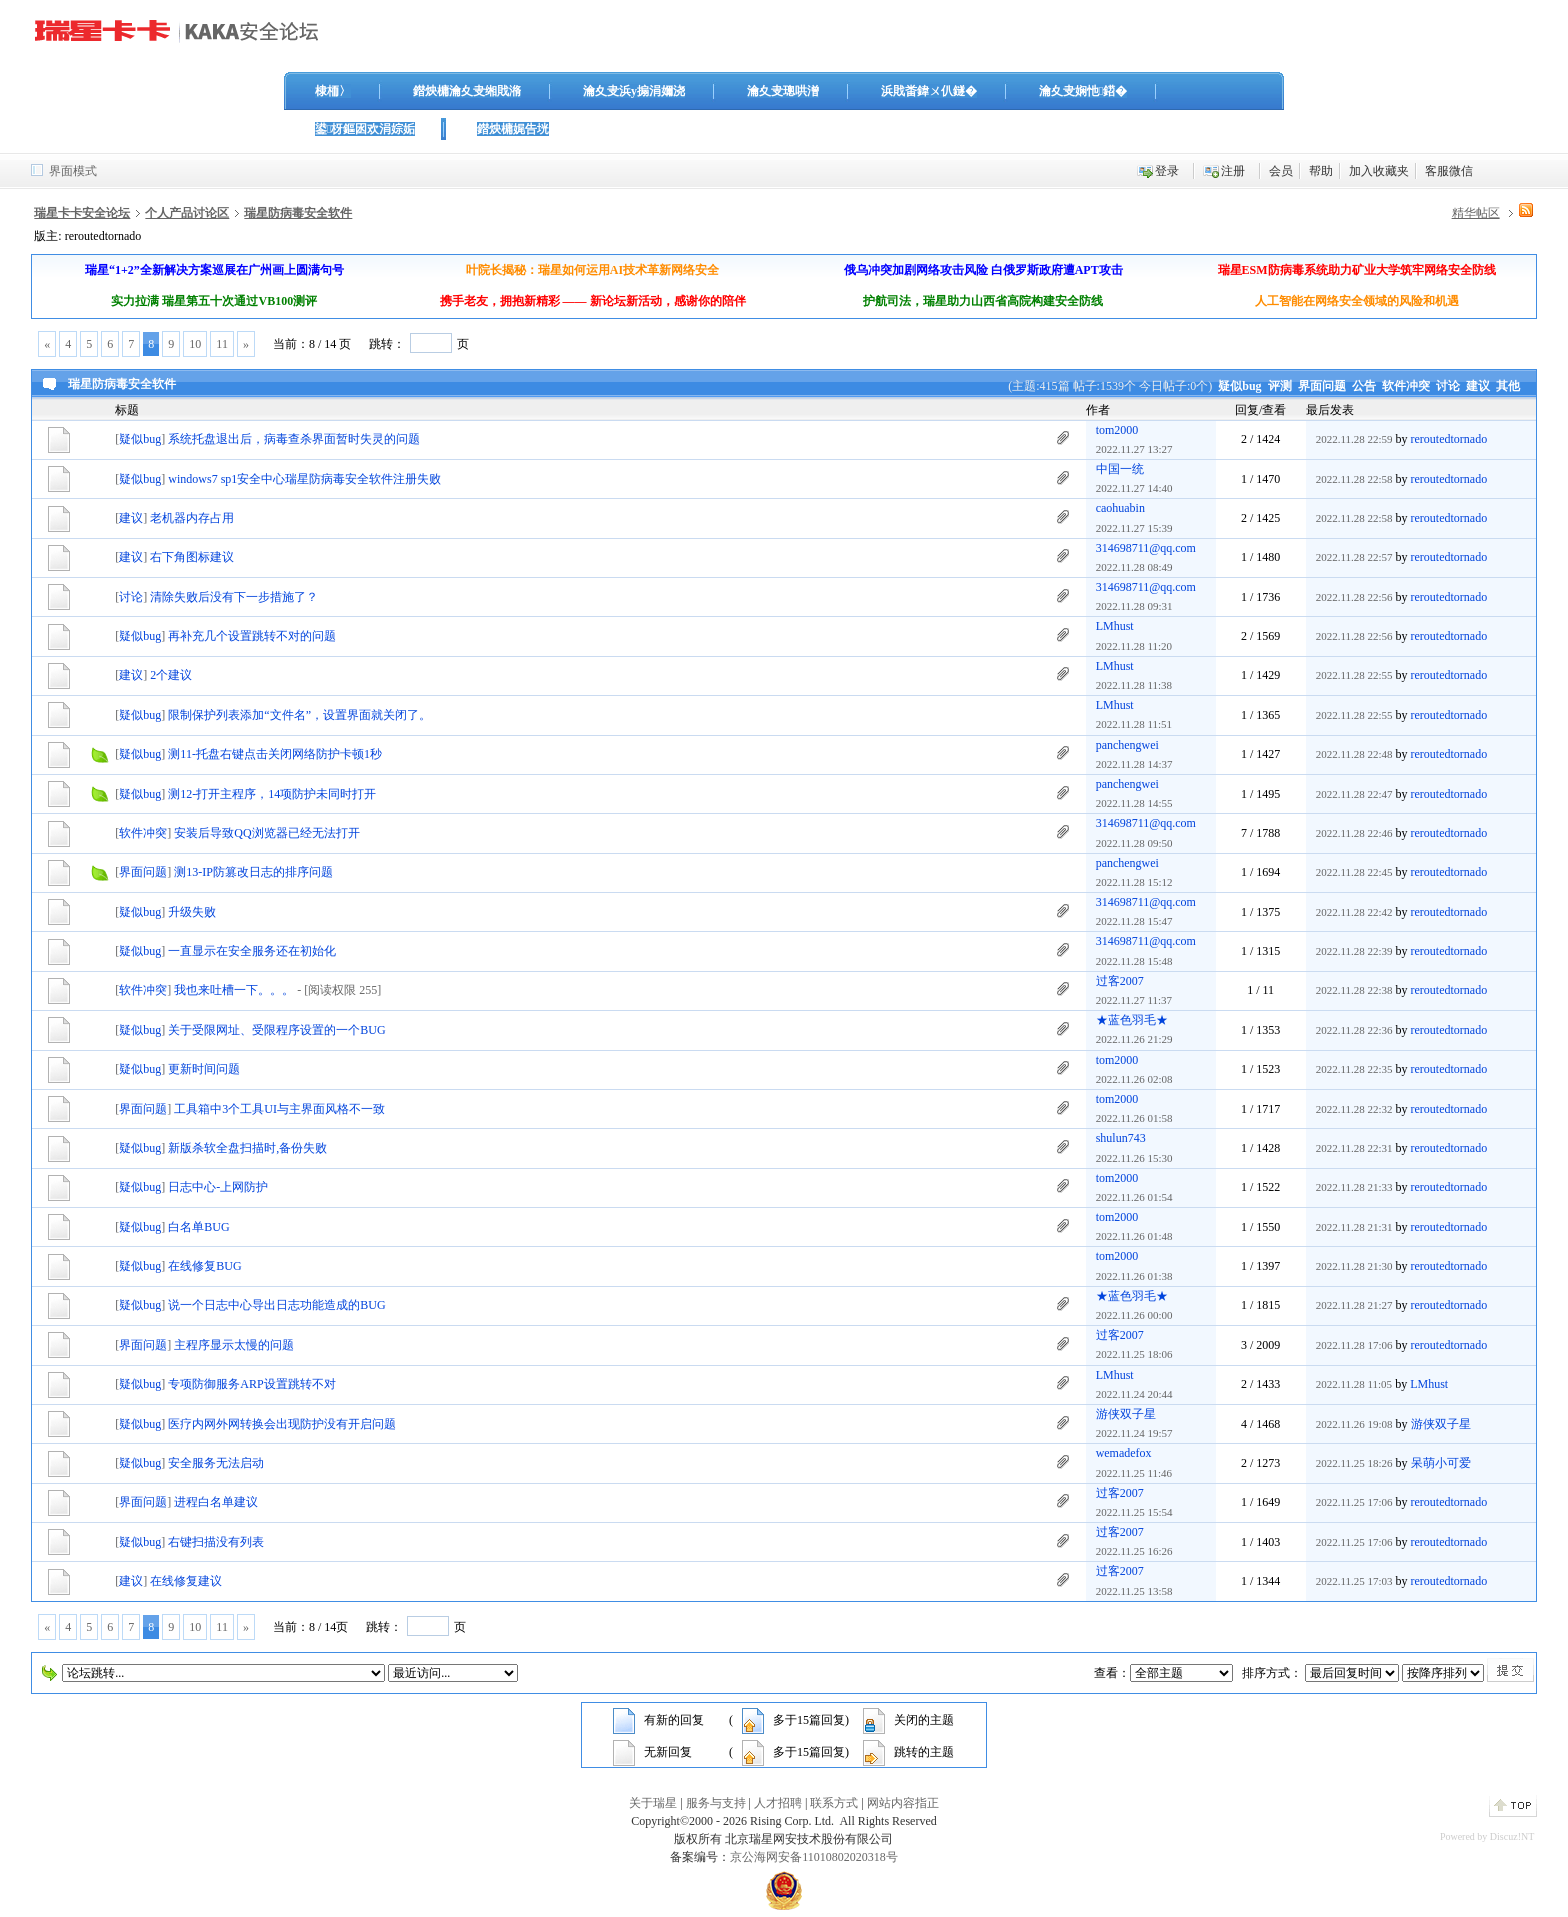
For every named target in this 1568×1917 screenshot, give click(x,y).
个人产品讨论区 (187, 213)
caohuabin (1120, 508)
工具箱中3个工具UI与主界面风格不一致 (279, 1109)
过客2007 (1120, 981)
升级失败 (192, 912)
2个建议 (171, 675)
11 (222, 344)
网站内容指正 (903, 1803)
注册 (1233, 171)
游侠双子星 (1126, 1414)
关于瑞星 (653, 1803)
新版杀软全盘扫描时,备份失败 (247, 1148)
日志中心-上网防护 (218, 1187)
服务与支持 (716, 1803)
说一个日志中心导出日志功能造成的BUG (276, 1305)
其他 (1508, 386)
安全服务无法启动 (216, 1463)
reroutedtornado (1449, 439)
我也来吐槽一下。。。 (234, 990)
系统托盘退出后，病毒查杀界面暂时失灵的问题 (294, 439)
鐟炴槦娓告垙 (513, 129)
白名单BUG (198, 1227)
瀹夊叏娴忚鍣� (1083, 91)
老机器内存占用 (192, 518)
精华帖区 (1476, 213)
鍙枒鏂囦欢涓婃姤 (365, 129)
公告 (1364, 386)
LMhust (1115, 626)
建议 (1478, 386)
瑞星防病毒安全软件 (298, 213)
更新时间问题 (204, 1069)
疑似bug (1239, 386)
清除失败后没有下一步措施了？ (234, 597)
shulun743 (1121, 1138)
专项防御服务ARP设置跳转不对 (251, 1384)
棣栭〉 (333, 91)
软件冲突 (1406, 386)
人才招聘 (778, 1803)
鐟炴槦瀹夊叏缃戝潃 (467, 91)
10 (195, 344)
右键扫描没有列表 (216, 1542)
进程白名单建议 (216, 1502)
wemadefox (1124, 1453)
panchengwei (1127, 745)
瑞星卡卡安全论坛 (82, 213)
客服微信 (1449, 171)
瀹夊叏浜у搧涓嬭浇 (634, 91)
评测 (1280, 386)
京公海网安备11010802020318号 (814, 1857)
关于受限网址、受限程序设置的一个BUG (276, 1030)
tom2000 (1117, 430)
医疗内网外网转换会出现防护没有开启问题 (282, 1424)
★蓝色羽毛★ (1132, 1020)
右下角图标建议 (192, 557)
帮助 (1321, 171)
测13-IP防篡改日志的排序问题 (253, 872)
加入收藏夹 (1379, 171)
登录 (1167, 171)
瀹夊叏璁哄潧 (783, 91)
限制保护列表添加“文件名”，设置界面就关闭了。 (299, 715)
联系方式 (834, 1803)
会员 (1281, 171)
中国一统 (1120, 469)
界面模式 (73, 171)
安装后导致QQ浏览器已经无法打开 (266, 833)
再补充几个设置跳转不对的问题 (252, 636)
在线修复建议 (186, 1581)
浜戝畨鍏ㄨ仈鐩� (929, 91)
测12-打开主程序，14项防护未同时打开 (272, 794)
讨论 (1448, 386)
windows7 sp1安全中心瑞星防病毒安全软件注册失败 (304, 479)
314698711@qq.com (1146, 548)
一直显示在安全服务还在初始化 (252, 951)
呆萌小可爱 (1441, 1463)
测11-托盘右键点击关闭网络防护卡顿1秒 (275, 754)
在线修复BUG (204, 1266)
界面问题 (1322, 386)
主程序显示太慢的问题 (234, 1345)
